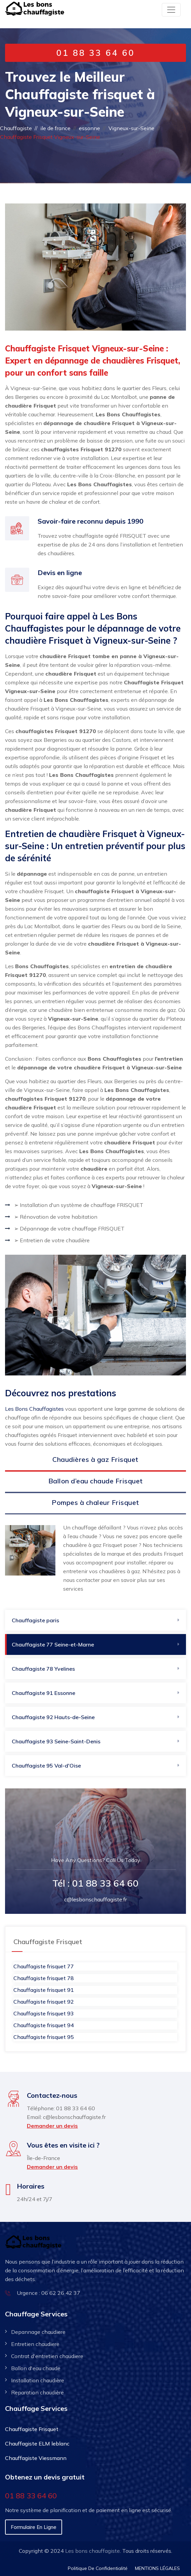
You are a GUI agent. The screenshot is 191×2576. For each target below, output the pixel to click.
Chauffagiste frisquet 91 (43, 1989)
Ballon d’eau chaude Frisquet (95, 1481)
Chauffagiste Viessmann (35, 2458)
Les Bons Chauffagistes (34, 1408)
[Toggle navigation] (171, 9)
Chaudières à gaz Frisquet (95, 1459)
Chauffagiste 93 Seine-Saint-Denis (56, 1741)
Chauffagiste (16, 128)
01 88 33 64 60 (95, 52)
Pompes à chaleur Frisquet (95, 1502)
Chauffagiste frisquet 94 (43, 2025)
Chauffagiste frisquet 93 (43, 2013)
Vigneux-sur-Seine (131, 128)
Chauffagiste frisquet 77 (43, 1966)
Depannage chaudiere (38, 2331)
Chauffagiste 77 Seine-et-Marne (53, 1644)
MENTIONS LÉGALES (157, 2568)
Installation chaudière (37, 2380)
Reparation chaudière (37, 2392)
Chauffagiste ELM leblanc (37, 2443)
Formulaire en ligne (33, 2527)
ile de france (55, 128)
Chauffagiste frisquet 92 (43, 2001)
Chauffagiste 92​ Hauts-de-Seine (53, 1717)
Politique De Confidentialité (98, 2568)
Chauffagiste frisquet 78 (43, 1978)
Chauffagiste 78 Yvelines (43, 1668)
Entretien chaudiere (35, 2344)
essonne (89, 128)
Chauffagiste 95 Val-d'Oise (46, 1765)
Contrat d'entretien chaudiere (47, 2356)
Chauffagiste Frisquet (31, 2429)
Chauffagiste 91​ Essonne (43, 1693)
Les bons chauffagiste (92, 2550)
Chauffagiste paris (35, 1620)
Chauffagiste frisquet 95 (43, 2037)
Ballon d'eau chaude (35, 2368)
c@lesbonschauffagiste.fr (95, 1899)
